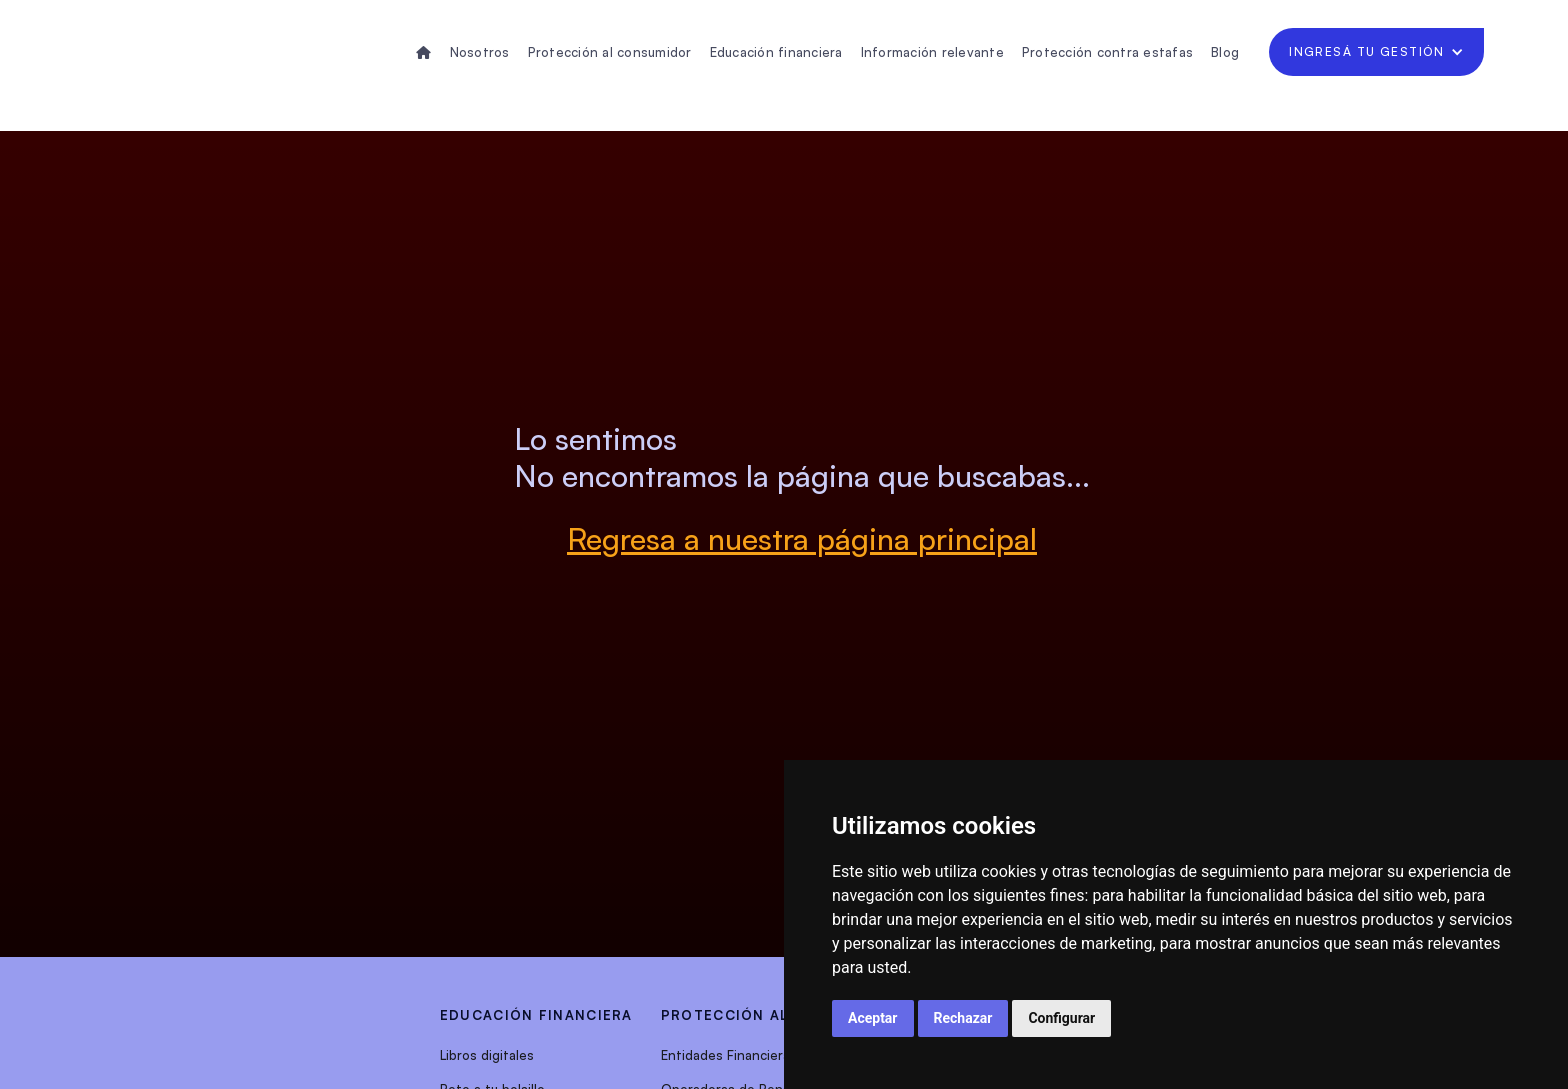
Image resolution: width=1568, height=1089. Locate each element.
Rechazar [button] (963, 1018)
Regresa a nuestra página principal (802, 538)
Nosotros (480, 52)
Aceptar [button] (873, 1018)
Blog (1225, 52)
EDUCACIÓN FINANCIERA (536, 1015)
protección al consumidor (781, 1015)
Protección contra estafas (1107, 52)
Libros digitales (487, 1055)
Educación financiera (776, 52)
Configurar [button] (1061, 1018)
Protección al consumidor (610, 52)
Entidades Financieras (729, 1055)
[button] (1376, 52)
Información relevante (932, 52)
